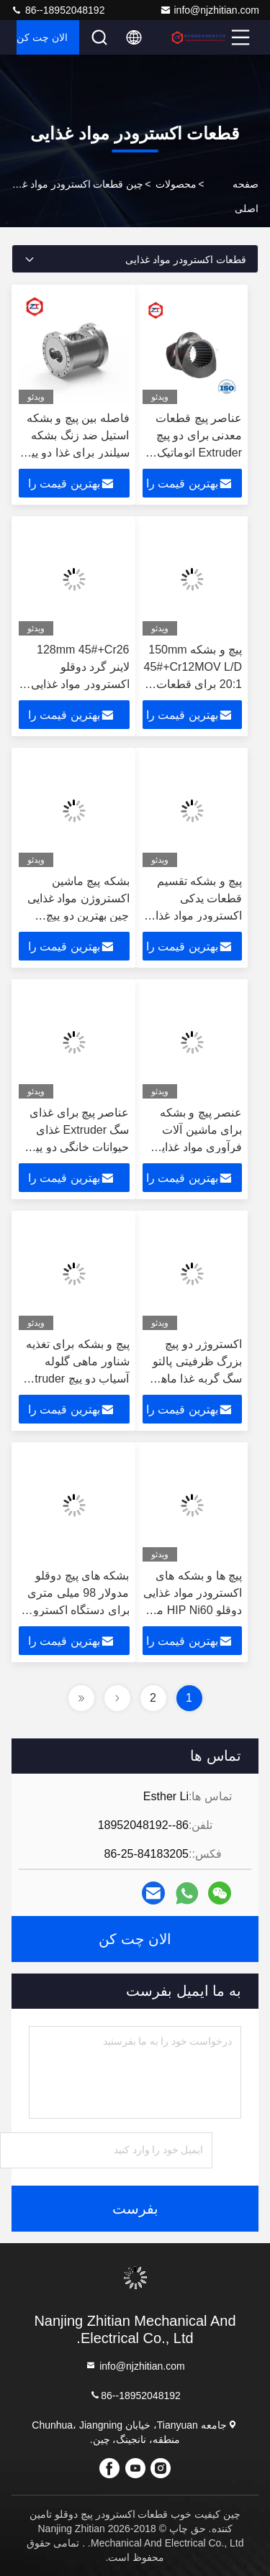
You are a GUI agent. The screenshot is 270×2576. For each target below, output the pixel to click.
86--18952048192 (57, 10)
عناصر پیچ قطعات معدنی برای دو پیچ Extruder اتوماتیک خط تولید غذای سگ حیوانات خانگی (196, 452)
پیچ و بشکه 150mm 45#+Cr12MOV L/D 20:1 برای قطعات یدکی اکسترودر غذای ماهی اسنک (192, 684)
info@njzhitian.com (210, 10)
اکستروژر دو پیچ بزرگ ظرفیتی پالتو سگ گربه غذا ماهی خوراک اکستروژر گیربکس (197, 1378)
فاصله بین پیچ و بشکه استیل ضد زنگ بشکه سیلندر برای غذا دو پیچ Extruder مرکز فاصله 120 (77, 452)
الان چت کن (42, 37)
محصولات (176, 184)
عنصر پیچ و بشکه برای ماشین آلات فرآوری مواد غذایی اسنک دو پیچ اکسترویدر (197, 1147)
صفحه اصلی (245, 196)
